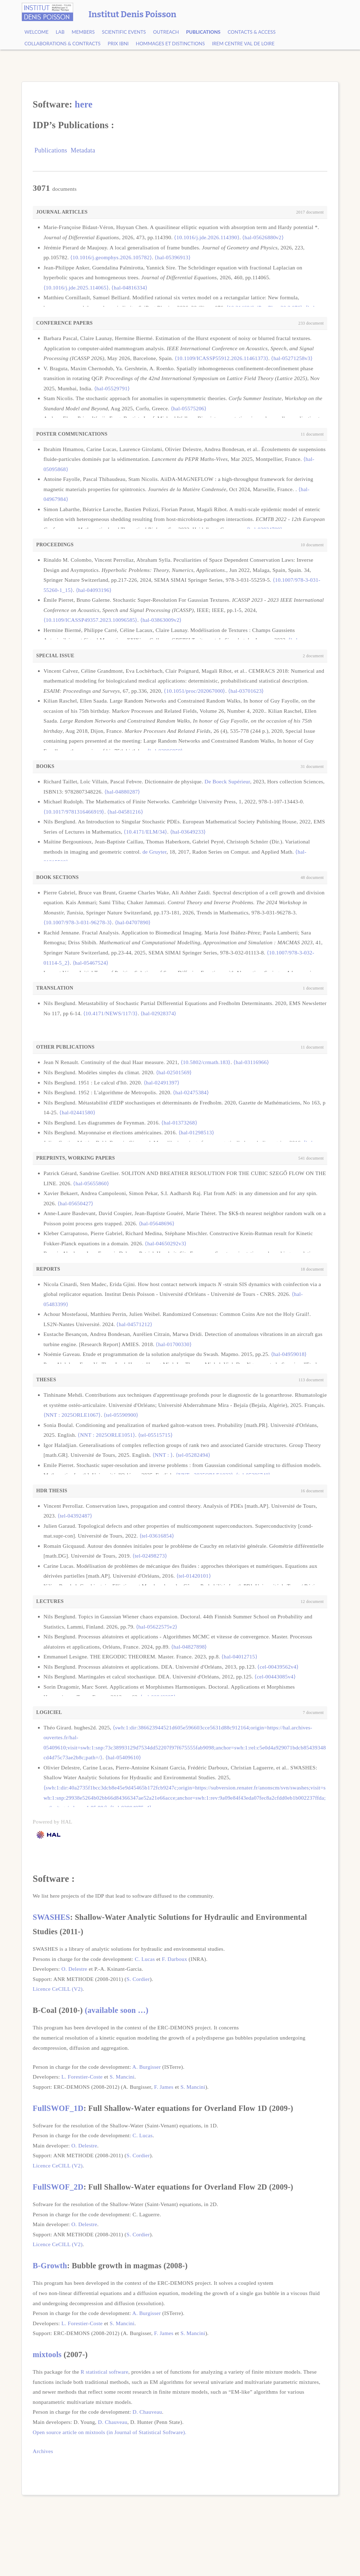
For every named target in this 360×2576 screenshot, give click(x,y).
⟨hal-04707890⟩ (133, 922)
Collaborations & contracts (62, 43)
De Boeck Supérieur (227, 781)
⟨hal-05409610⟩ (123, 1757)
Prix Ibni (118, 43)
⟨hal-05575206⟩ (189, 408)
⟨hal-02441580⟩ (77, 1112)
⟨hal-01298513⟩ (196, 1132)
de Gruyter (154, 852)
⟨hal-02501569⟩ (174, 1072)
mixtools (47, 2354)
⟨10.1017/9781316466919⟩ (74, 812)
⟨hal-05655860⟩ (91, 1183)
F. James (163, 2087)
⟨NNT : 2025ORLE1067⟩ (72, 1415)
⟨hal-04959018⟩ (289, 1354)
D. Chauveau (147, 2412)
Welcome (36, 32)
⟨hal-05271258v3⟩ (292, 358)
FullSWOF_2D (58, 2187)
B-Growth (50, 2265)
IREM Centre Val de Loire (243, 43)
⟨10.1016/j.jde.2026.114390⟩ (206, 237)
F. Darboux (174, 1959)
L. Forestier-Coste (82, 2077)
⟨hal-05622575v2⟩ (157, 1627)
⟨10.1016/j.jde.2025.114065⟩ (76, 288)
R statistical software (104, 2372)
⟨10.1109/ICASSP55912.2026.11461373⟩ (221, 358)
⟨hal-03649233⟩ (188, 832)
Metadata (83, 150)
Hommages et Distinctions (170, 43)
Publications (203, 32)
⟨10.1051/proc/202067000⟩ (194, 691)
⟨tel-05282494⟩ (193, 1455)
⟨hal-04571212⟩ (134, 1324)
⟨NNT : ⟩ (163, 1455)
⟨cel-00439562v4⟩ (277, 1667)
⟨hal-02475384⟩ (191, 1092)
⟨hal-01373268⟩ (179, 1123)
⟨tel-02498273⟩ (150, 1556)
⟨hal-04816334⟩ (129, 288)
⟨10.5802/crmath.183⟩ (206, 1062)
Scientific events (124, 32)
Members (83, 32)
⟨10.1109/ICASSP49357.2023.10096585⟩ (90, 620)
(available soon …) (116, 2010)
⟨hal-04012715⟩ (239, 1656)
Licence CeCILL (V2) (58, 1989)
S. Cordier (138, 1979)
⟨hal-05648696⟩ (157, 1223)
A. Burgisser (146, 2067)
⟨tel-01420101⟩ (193, 1576)
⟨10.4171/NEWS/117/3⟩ (110, 1013)
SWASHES (51, 1917)
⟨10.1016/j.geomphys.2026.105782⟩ (111, 257)
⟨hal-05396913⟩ (173, 257)
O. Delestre (74, 1969)
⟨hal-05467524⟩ (91, 963)
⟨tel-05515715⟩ (155, 1435)
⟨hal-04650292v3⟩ (165, 1243)
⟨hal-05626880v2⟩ (263, 237)
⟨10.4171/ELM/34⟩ (145, 832)
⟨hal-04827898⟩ (189, 1647)
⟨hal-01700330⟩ (174, 1344)
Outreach (166, 32)
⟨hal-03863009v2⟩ (161, 620)
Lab (60, 32)
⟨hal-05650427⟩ (76, 1203)
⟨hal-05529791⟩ (112, 388)
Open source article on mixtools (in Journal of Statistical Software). (109, 2432)
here (84, 104)
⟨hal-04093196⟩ (94, 590)
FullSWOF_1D (58, 2108)
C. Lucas (145, 1959)
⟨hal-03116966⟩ (251, 1062)
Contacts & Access (251, 32)
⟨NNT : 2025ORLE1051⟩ (106, 1435)
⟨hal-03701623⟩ (246, 691)
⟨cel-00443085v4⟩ (275, 1677)
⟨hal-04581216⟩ (125, 812)
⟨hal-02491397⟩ (162, 1082)
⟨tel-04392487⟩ (75, 1516)
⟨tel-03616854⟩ (157, 1536)
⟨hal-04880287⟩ (122, 792)
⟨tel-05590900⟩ (121, 1415)
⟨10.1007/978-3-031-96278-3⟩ (78, 922)
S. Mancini (122, 2077)
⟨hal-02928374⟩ (158, 1013)
